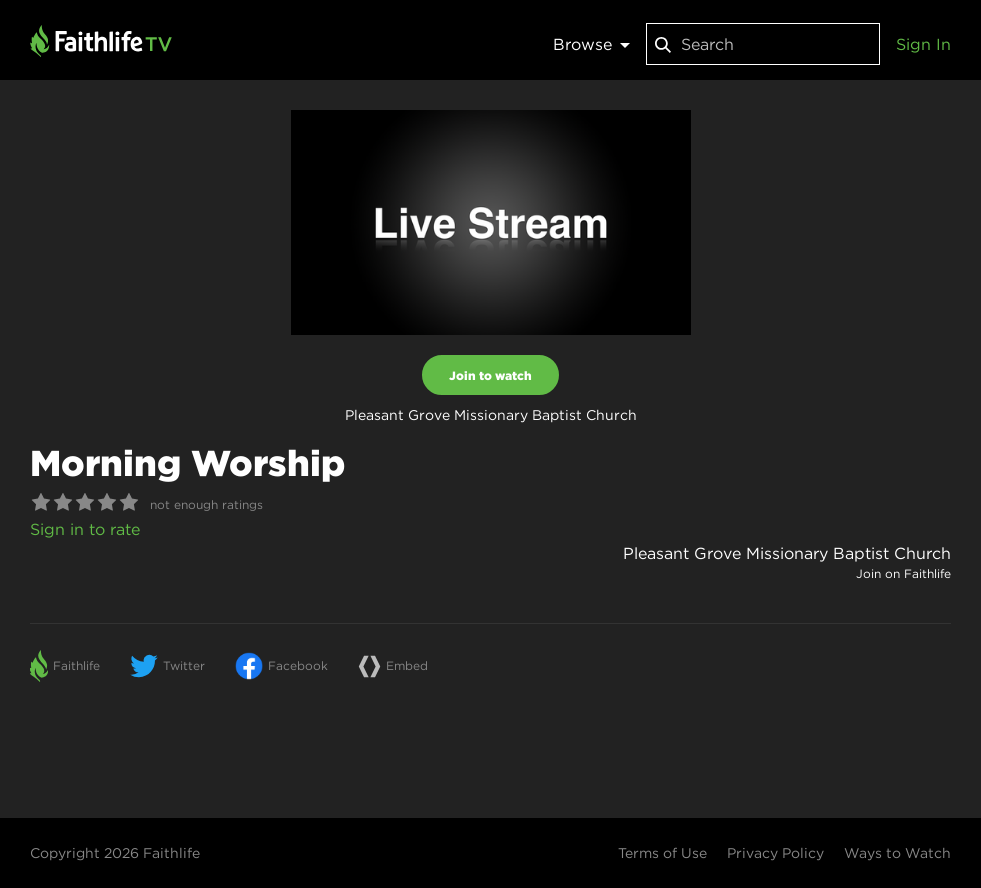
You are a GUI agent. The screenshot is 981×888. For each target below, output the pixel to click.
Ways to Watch (897, 853)
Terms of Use (662, 853)
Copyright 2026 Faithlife (115, 853)
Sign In (923, 44)
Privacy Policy (775, 853)
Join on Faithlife (903, 573)
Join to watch (490, 375)
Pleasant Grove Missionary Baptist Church (787, 553)
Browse (591, 44)
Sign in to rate (85, 529)
